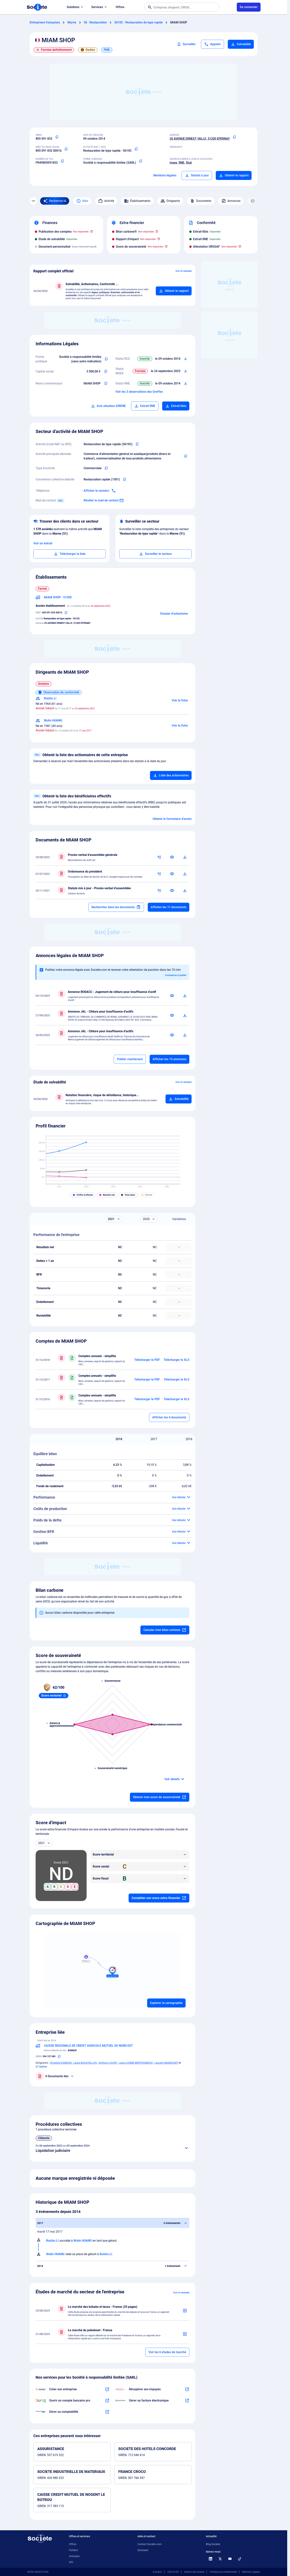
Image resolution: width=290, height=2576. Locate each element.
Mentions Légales (251, 2572)
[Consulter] (172, 857)
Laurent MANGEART (166, 2062)
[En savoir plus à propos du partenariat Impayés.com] (187, 2389)
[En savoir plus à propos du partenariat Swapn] (107, 2389)
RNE (181, 162)
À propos (157, 2572)
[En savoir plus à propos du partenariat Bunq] (107, 2400)
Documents (200, 201)
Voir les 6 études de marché (167, 2352)
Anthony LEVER (108, 2062)
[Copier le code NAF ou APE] (136, 149)
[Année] (44, 1843)
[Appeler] (212, 44)
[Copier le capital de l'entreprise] (105, 371)
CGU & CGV (173, 2572)
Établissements (137, 201)
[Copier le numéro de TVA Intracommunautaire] (62, 161)
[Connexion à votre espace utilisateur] (249, 7)
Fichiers (73, 2550)
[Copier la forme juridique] (140, 161)
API (71, 2562)
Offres (120, 7)
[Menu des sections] (33, 201)
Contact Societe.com (149, 2544)
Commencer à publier (175, 975)
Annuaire (74, 2556)
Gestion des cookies (194, 2572)
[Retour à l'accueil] (39, 2538)
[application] (113, 1160)
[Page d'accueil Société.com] (37, 7)
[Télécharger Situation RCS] (185, 359)
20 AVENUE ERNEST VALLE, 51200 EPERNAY (200, 138)
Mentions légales (164, 175)
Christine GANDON (61, 2062)
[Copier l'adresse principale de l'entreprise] (234, 137)
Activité (106, 201)
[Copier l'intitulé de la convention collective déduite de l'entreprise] (124, 479)
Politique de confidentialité (223, 2572)
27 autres (41, 2066)
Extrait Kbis (175, 406)
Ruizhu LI (52, 2240)
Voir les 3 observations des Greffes (139, 391)
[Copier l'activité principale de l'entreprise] (185, 456)
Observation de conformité (58, 692)
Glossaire (142, 2550)
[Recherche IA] (54, 201)
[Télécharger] (184, 857)
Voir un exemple (183, 271)
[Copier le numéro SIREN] (57, 137)
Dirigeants (170, 201)
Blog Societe (213, 2544)
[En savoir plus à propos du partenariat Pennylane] (187, 2400)
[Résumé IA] (159, 857)
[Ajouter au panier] (174, 290)
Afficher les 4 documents (169, 1417)
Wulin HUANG (82, 2240)
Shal (189, 162)
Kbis (82, 201)
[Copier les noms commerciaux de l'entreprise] (105, 383)
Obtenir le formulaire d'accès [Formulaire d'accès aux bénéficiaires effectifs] (172, 819)
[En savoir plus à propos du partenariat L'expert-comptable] (107, 2412)
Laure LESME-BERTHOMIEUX (136, 2062)
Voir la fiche (180, 700)
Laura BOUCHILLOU (85, 2062)
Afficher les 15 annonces (169, 1059)
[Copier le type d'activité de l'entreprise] (106, 468)
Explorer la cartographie (166, 2003)
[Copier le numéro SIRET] (66, 149)
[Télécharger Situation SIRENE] (185, 371)
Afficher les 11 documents (168, 907)
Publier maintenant (130, 1059)
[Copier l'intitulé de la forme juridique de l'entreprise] (106, 359)
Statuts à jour (197, 175)
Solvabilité (241, 44)
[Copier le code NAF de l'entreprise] (137, 444)
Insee (173, 162)
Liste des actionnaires (171, 775)
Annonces (231, 201)
